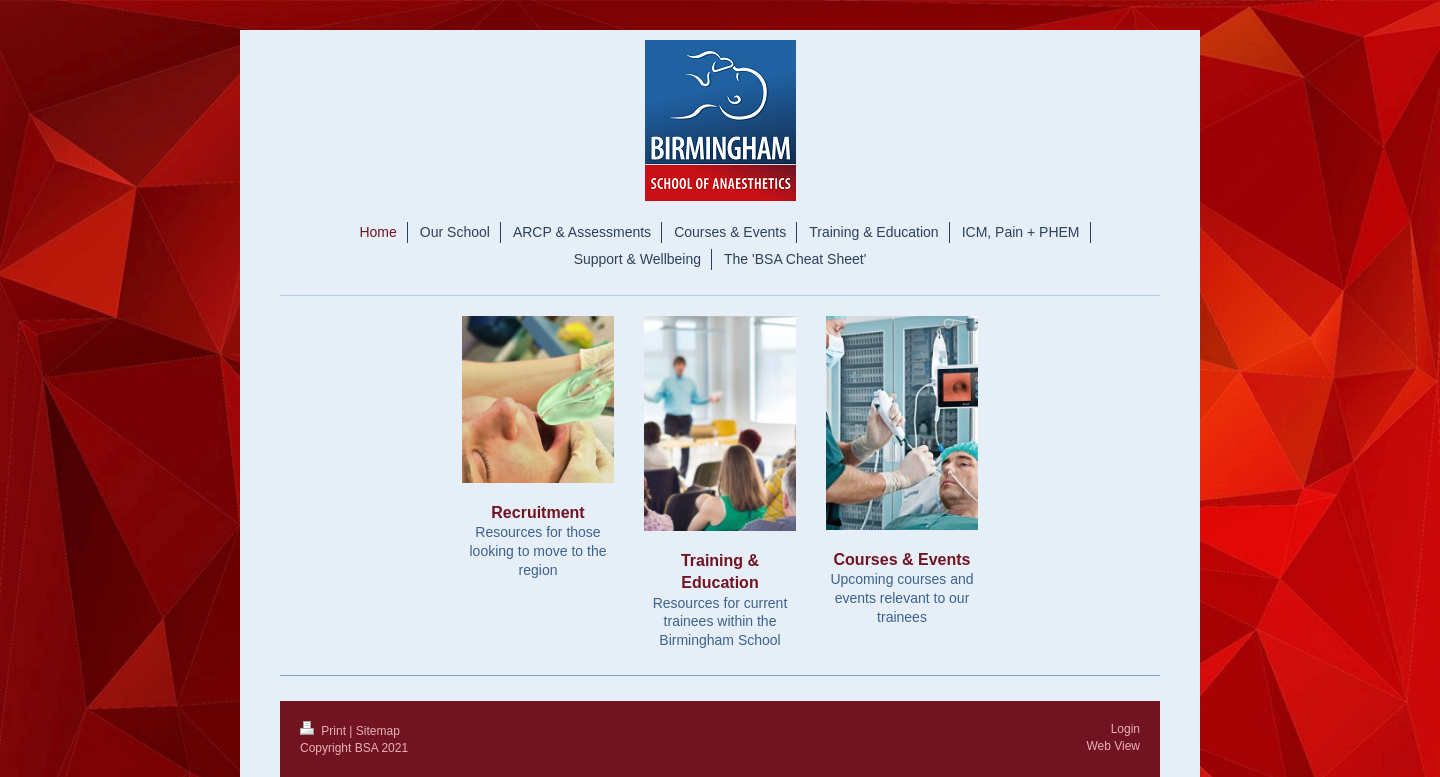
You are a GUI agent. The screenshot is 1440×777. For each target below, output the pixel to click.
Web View (1113, 746)
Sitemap (378, 731)
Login (1125, 729)
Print (324, 731)
